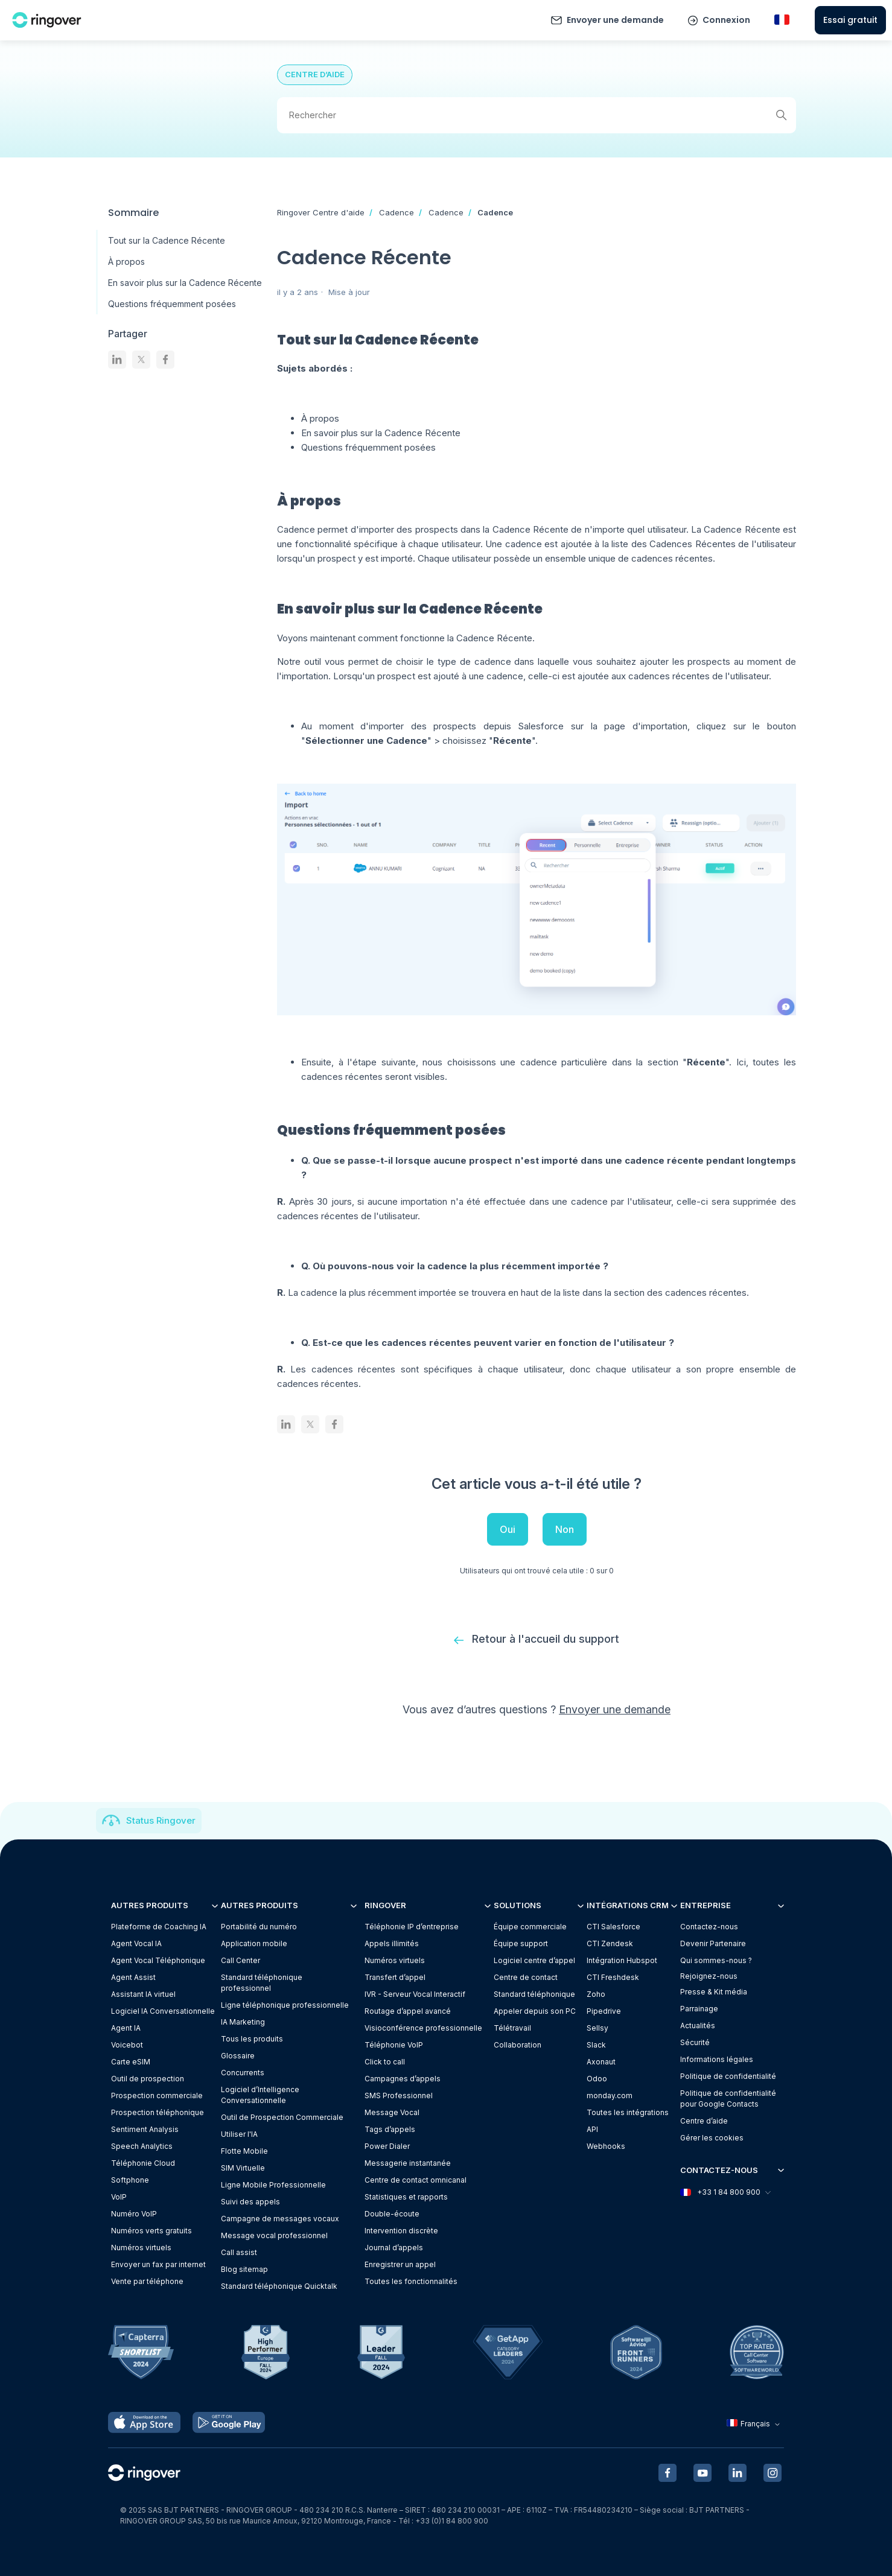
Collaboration (517, 2044)
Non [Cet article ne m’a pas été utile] (564, 1529)
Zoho (596, 1994)
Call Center (240, 1960)
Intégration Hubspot (622, 1960)
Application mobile (254, 1943)
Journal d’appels (394, 2247)
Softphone (130, 2179)
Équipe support (521, 1943)
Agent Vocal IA (136, 1943)
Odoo (597, 2078)
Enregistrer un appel (400, 2264)
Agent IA (126, 2027)
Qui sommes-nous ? (716, 1960)
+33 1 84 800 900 (724, 2192)
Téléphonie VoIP (394, 2044)
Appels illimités (392, 1943)
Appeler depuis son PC (535, 2011)
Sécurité (695, 2042)
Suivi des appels (250, 2201)
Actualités (697, 2025)
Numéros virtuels (141, 2247)
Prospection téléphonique (157, 2112)
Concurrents (242, 2072)
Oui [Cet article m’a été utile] (507, 1529)
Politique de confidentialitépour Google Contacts (728, 2098)
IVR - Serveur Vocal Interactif (415, 1994)
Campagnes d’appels (403, 2078)
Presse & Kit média (713, 1991)
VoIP (119, 2196)
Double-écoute (392, 2213)
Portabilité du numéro (259, 1926)
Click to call (385, 2061)
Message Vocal (392, 2112)
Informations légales (716, 2059)
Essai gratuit (850, 20)
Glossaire (238, 2055)
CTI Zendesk (610, 1943)
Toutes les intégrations (628, 2112)
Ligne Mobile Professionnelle (273, 2184)
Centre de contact (526, 1977)
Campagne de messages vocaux (280, 2218)
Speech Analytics (142, 2146)
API (592, 2129)
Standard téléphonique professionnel (261, 1983)
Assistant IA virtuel (143, 1994)
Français (755, 2423)
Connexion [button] (726, 20)
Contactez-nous (709, 1926)
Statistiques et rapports (406, 2196)
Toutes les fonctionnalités (411, 2281)
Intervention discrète (401, 2230)
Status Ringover (161, 1820)
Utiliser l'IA (239, 2134)
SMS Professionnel (399, 2095)
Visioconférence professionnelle (423, 2027)
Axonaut (601, 2061)
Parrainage (699, 2008)
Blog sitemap (244, 2269)
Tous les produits (252, 2038)
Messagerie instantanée (408, 2163)
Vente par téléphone (147, 2281)
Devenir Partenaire (713, 1943)
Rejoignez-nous (708, 1976)
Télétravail (512, 2027)
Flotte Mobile (244, 2151)
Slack (596, 2044)
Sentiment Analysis (145, 2129)
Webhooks (606, 2146)
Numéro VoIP (134, 2213)
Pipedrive (604, 2011)
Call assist (239, 2252)
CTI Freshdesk (613, 1977)
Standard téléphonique (534, 1994)
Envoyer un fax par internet (158, 2264)
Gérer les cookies (712, 2137)
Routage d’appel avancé (408, 2011)
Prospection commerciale (157, 2095)
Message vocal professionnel (274, 2235)
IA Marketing (243, 2021)
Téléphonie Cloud (143, 2163)
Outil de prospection (147, 2078)
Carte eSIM (130, 2061)
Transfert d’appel (395, 1977)
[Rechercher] (536, 115)
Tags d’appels (390, 2129)
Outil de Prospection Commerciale (282, 2117)
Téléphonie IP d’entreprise (412, 1926)
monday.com (609, 2095)
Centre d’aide (704, 2120)
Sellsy (597, 2027)
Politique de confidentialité (728, 2076)
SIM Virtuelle (243, 2167)
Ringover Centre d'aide (321, 212)
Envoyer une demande (615, 20)
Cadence (396, 212)
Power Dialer (387, 2146)
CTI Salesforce (613, 1926)
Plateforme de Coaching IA (158, 1926)
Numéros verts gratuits (151, 2230)
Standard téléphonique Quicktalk (279, 2286)
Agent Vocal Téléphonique (158, 1960)
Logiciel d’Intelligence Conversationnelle (260, 2095)
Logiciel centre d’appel (534, 1960)
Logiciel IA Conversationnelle (163, 2011)
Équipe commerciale (530, 1926)
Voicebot (127, 2044)
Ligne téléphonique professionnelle (285, 2005)
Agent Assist (133, 1977)
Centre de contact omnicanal (416, 2179)
